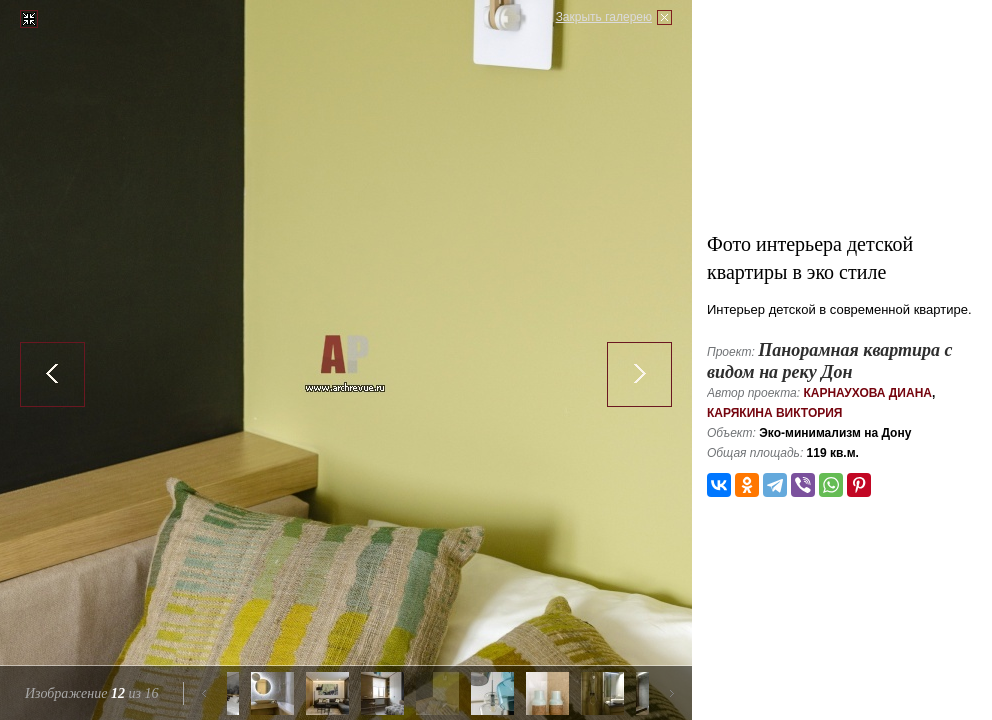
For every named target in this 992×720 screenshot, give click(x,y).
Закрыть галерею (604, 17)
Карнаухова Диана (867, 393)
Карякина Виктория (774, 413)
